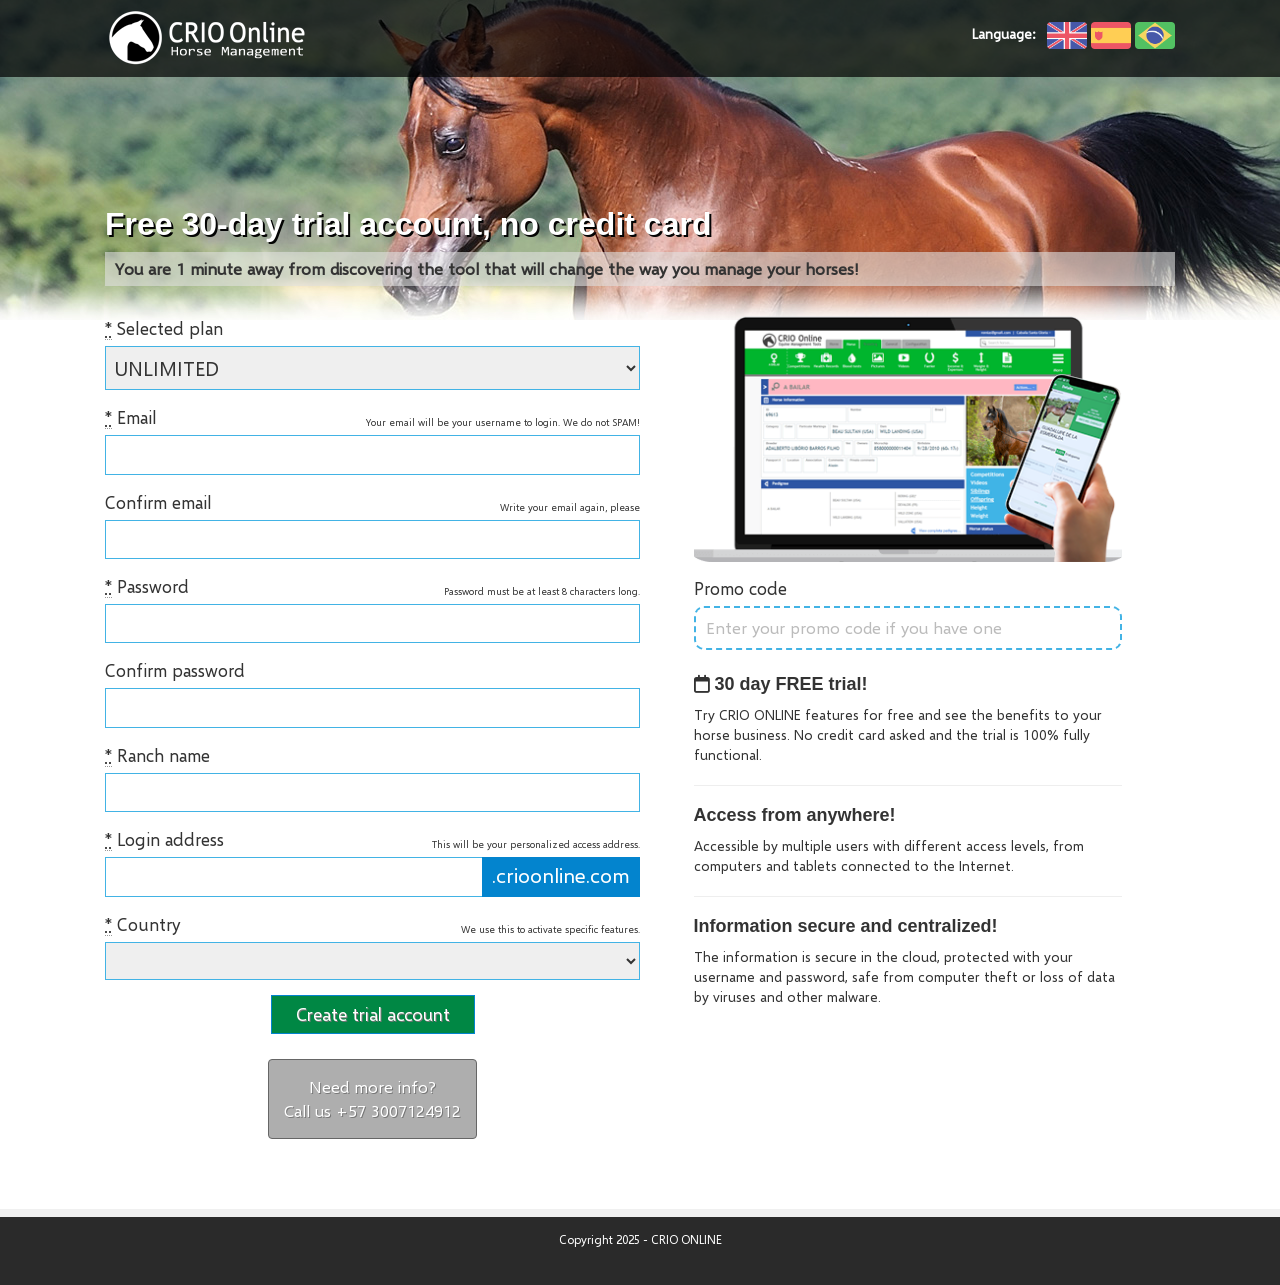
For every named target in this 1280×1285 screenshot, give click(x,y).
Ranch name (157, 756)
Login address (164, 840)
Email (131, 418)
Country (142, 925)
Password (147, 587)
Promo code (740, 588)
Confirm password (175, 670)
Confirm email (158, 502)
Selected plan (164, 329)
